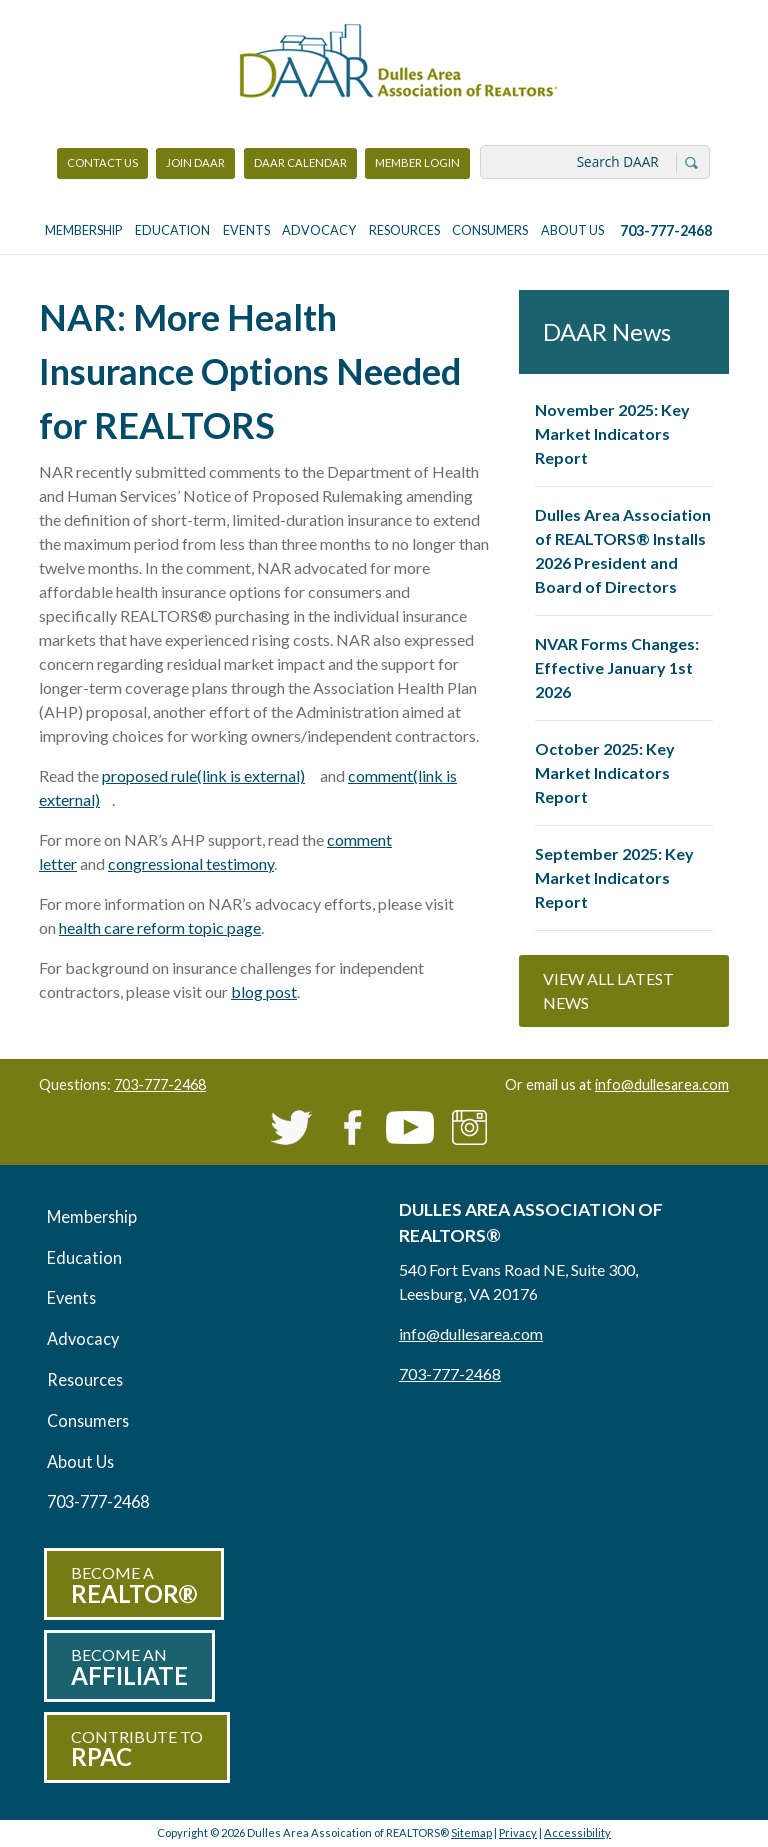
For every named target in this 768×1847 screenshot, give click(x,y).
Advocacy (319, 230)
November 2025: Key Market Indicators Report (612, 433)
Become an (129, 1667)
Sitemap (471, 1832)
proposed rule (209, 775)
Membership (83, 230)
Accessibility (577, 1832)
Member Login (417, 167)
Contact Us (102, 162)
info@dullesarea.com (662, 1084)
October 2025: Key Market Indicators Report (605, 772)
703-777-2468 (666, 230)
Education (172, 230)
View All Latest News (608, 990)
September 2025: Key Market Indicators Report (614, 877)
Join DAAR (195, 162)
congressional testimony (191, 863)
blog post (264, 991)
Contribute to (137, 1749)
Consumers (490, 230)
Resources (404, 230)
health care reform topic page (160, 927)
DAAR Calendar (300, 162)
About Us (572, 230)
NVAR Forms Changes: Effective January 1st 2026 (617, 667)
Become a (134, 1585)
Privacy (518, 1832)
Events (246, 230)
